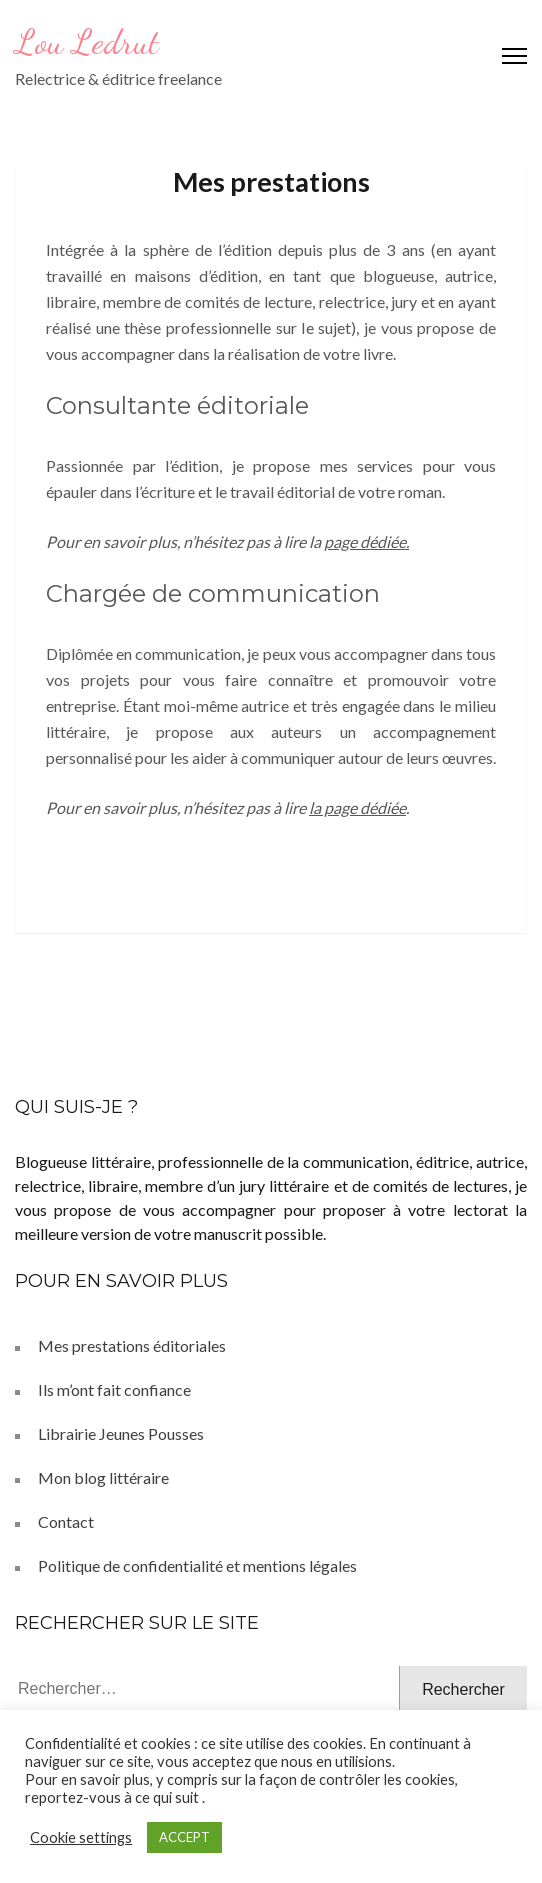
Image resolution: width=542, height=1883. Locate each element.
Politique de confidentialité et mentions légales (197, 1565)
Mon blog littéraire (103, 1477)
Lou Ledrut (87, 42)
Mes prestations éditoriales (132, 1345)
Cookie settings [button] (81, 1837)
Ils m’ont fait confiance (114, 1389)
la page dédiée (357, 807)
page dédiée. (366, 541)
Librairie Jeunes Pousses (121, 1433)
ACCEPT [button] (184, 1837)
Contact (66, 1521)
